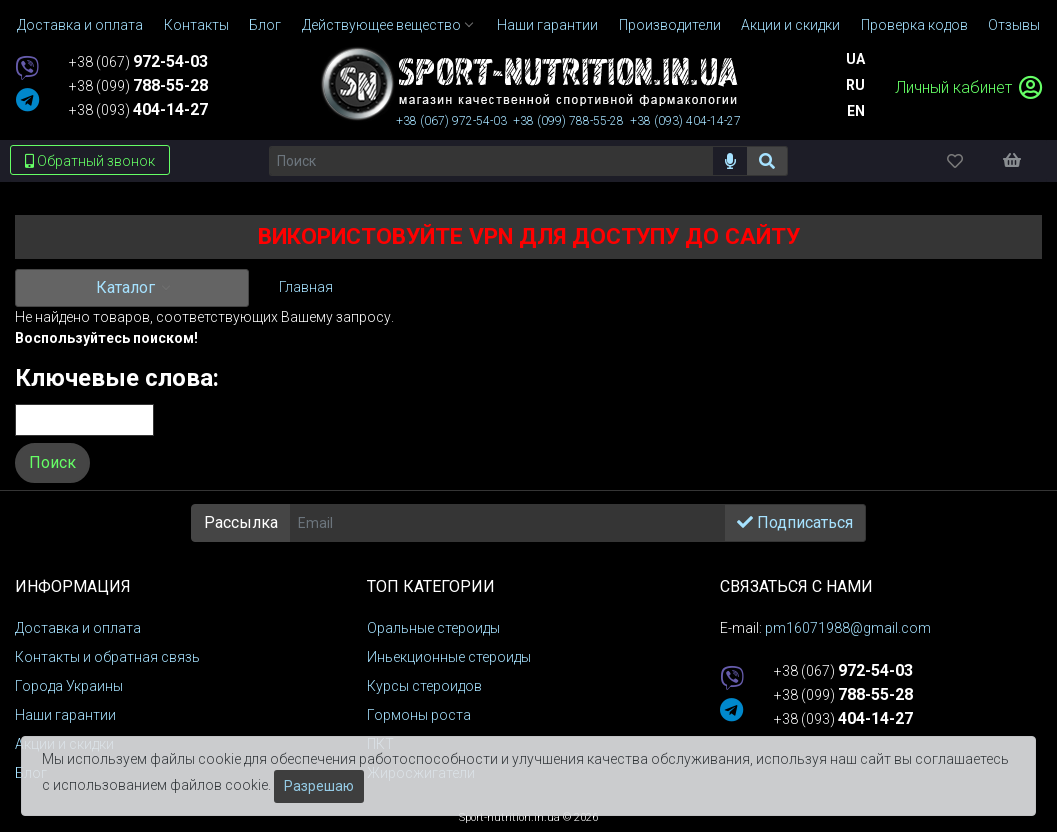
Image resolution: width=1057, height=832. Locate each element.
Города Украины (69, 686)
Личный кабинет (968, 87)
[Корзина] (1022, 160)
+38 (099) (138, 86)
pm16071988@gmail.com (848, 628)
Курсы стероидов (424, 686)
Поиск (52, 462)
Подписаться (795, 522)
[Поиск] (491, 161)
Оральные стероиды (433, 628)
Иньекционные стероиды (449, 657)
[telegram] (27, 101)
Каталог (127, 287)
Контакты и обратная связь (107, 657)
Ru (855, 85)
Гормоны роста (419, 715)
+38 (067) (138, 62)
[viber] (27, 69)
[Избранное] (972, 160)
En (856, 111)
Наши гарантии (65, 715)
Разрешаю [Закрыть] (319, 786)
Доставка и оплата (78, 628)
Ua (855, 59)
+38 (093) (138, 110)
